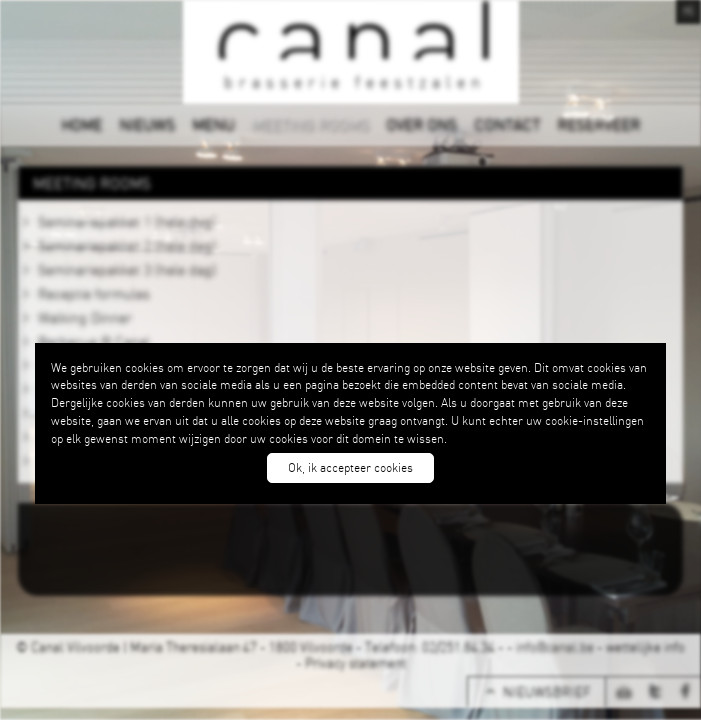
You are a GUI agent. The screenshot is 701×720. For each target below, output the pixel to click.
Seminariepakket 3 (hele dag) (127, 269)
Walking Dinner (85, 317)
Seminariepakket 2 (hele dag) (127, 245)
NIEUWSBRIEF (546, 692)
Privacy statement (355, 663)
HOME (81, 124)
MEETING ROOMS (310, 124)
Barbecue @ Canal (94, 341)
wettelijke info (645, 647)
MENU (213, 124)
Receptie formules (94, 293)
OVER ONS (421, 124)
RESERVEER (598, 124)
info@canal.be (555, 647)
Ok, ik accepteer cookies (350, 467)
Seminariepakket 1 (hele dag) (127, 221)
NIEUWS (147, 124)
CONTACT (507, 124)
